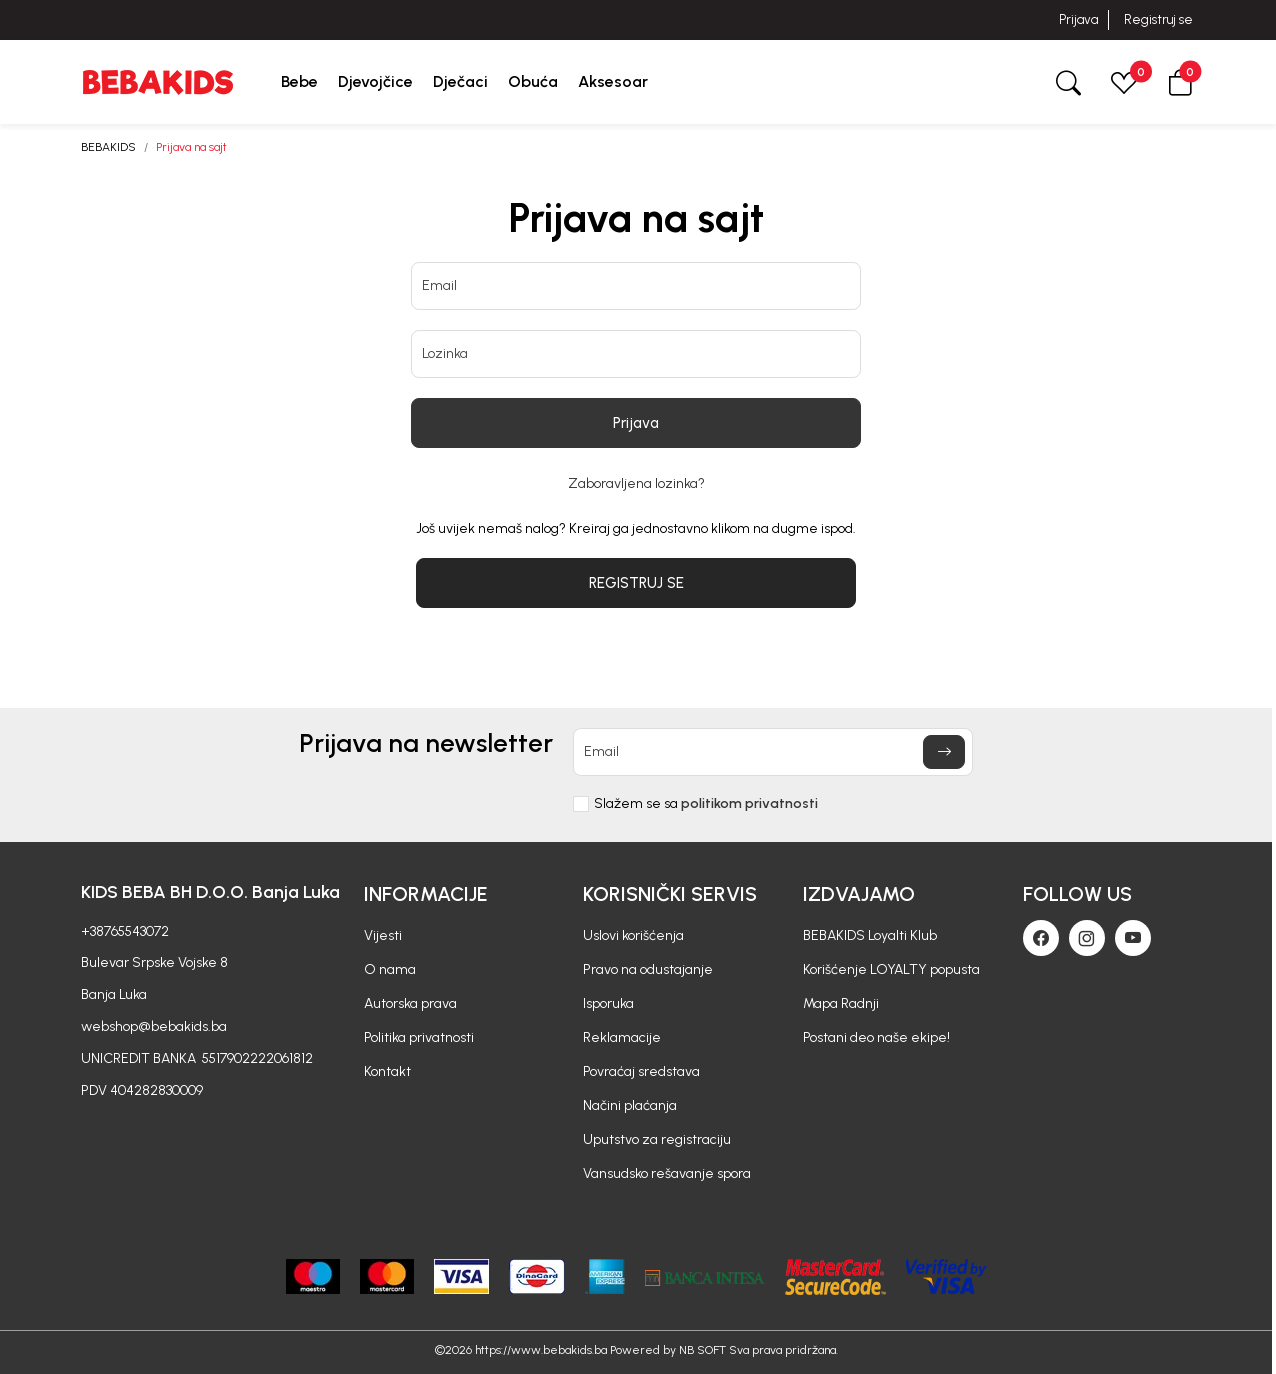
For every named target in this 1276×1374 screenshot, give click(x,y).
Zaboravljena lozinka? (636, 484)
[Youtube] (1133, 938)
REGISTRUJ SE (636, 583)
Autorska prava (410, 1003)
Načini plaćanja (630, 1105)
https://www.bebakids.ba (541, 1350)
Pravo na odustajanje (648, 969)
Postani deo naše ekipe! (876, 1037)
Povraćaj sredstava (641, 1071)
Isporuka (608, 1003)
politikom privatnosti (749, 803)
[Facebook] (1041, 938)
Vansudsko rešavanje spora (667, 1173)
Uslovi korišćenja (633, 935)
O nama (390, 969)
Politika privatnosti (419, 1037)
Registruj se (1158, 19)
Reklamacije (622, 1037)
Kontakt (387, 1071)
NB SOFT (702, 1350)
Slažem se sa (706, 804)
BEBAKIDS (108, 147)
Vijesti (383, 935)
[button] (1180, 81)
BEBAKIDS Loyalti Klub (870, 935)
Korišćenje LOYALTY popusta (891, 969)
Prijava (1078, 19)
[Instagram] (1087, 938)
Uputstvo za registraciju (657, 1139)
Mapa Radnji (841, 1003)
